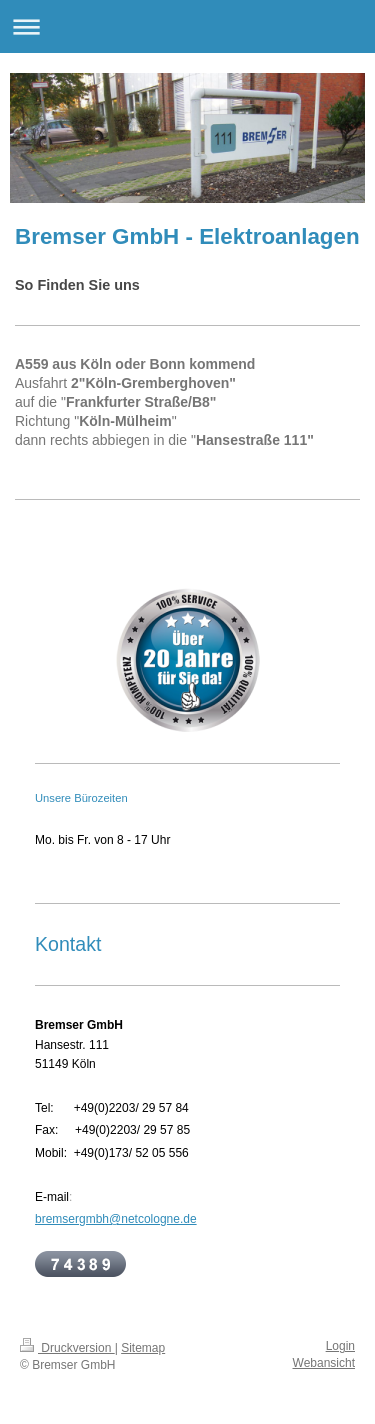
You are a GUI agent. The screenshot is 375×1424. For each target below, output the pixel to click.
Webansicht (324, 1363)
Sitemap (143, 1348)
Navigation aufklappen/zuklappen (187, 26)
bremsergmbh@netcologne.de (116, 1219)
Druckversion (67, 1348)
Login (340, 1346)
